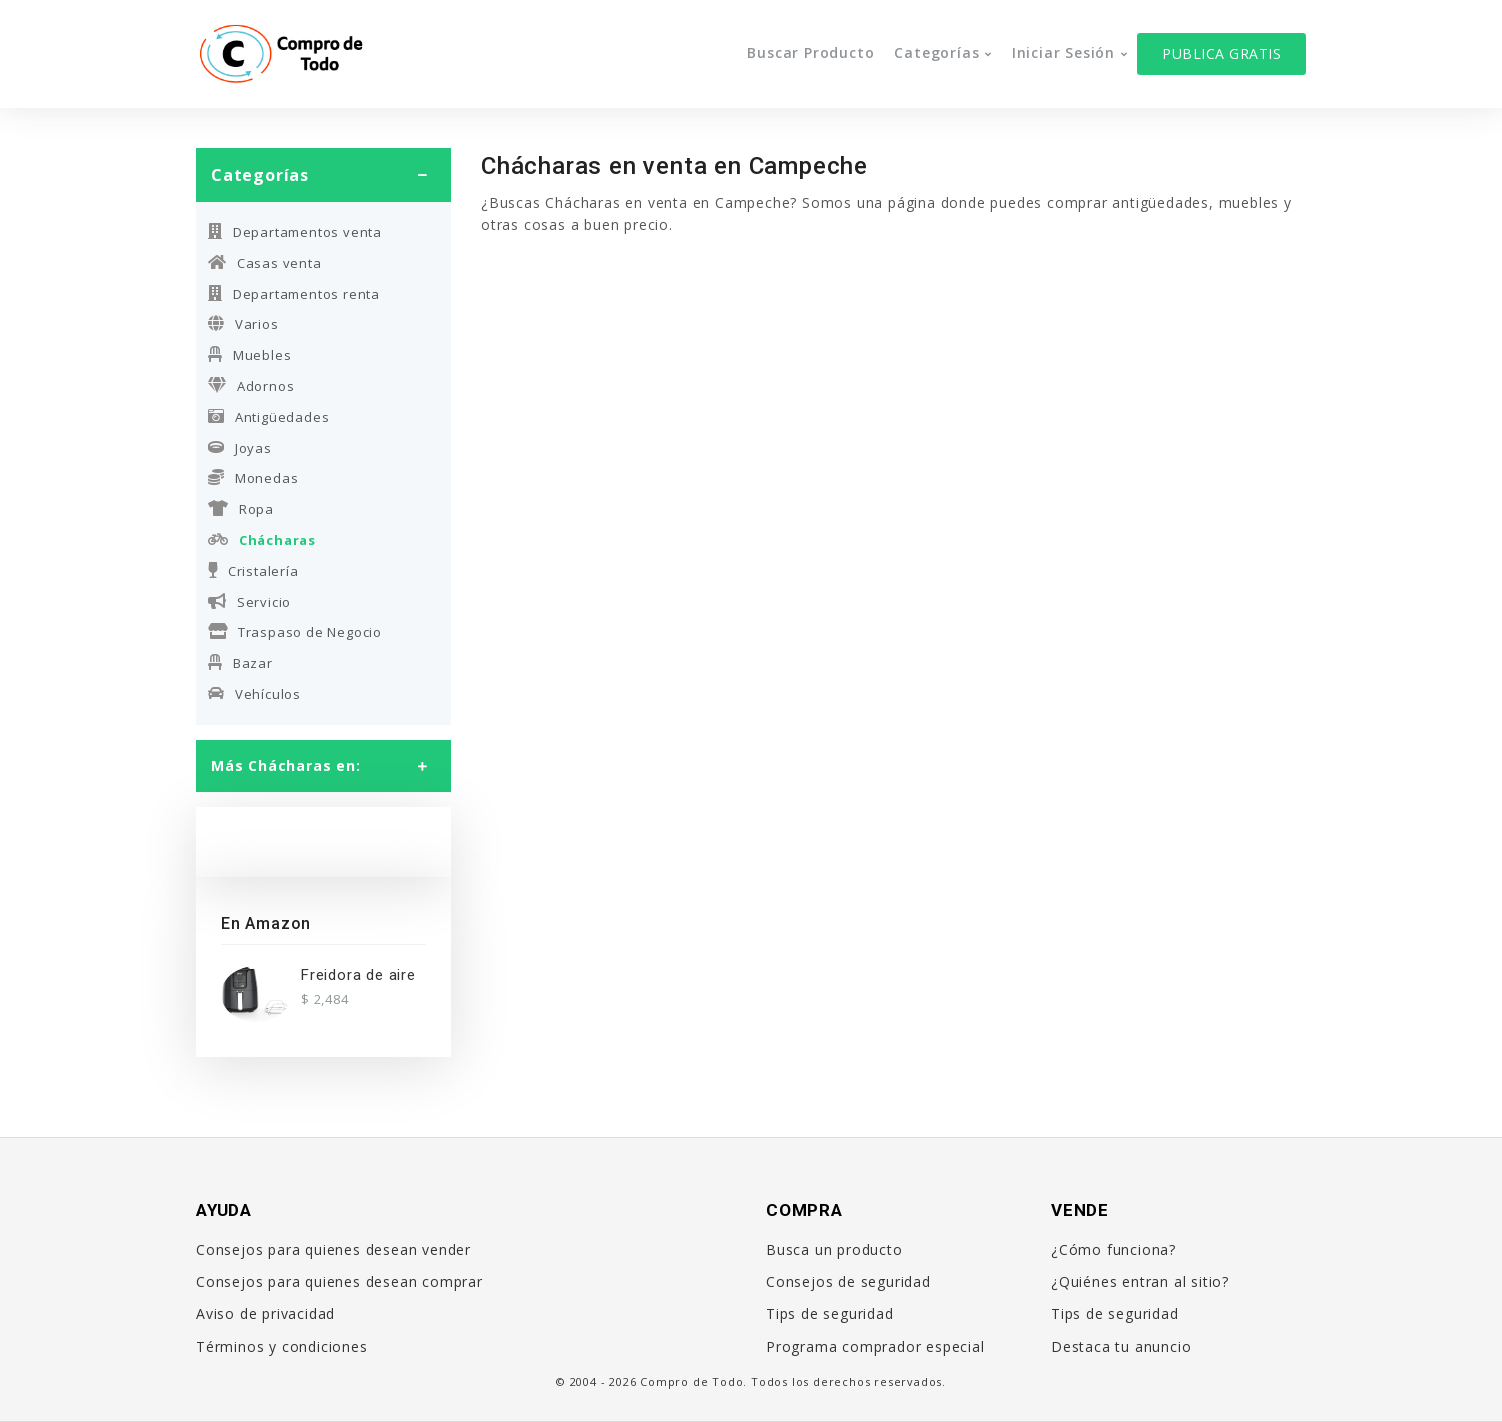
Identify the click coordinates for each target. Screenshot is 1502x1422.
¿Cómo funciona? (1113, 1249)
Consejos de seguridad (848, 1281)
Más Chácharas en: (286, 765)
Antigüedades (268, 417)
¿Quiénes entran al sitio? (1140, 1281)
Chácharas (262, 540)
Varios (243, 324)
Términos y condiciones (282, 1346)
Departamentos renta (294, 294)
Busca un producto (834, 1249)
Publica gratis (1221, 53)
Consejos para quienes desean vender (333, 1249)
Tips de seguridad (830, 1313)
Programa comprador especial (875, 1346)
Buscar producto (810, 52)
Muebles (249, 355)
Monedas (253, 478)
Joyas (240, 448)
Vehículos (254, 694)
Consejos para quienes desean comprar (339, 1281)
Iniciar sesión (1063, 52)
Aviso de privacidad (265, 1313)
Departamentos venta (295, 232)
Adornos (251, 386)
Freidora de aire (358, 975)
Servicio (249, 602)
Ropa (241, 509)
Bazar (240, 663)
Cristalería (253, 571)
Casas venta (265, 263)
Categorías (936, 52)
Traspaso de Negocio (295, 632)
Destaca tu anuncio (1121, 1346)
